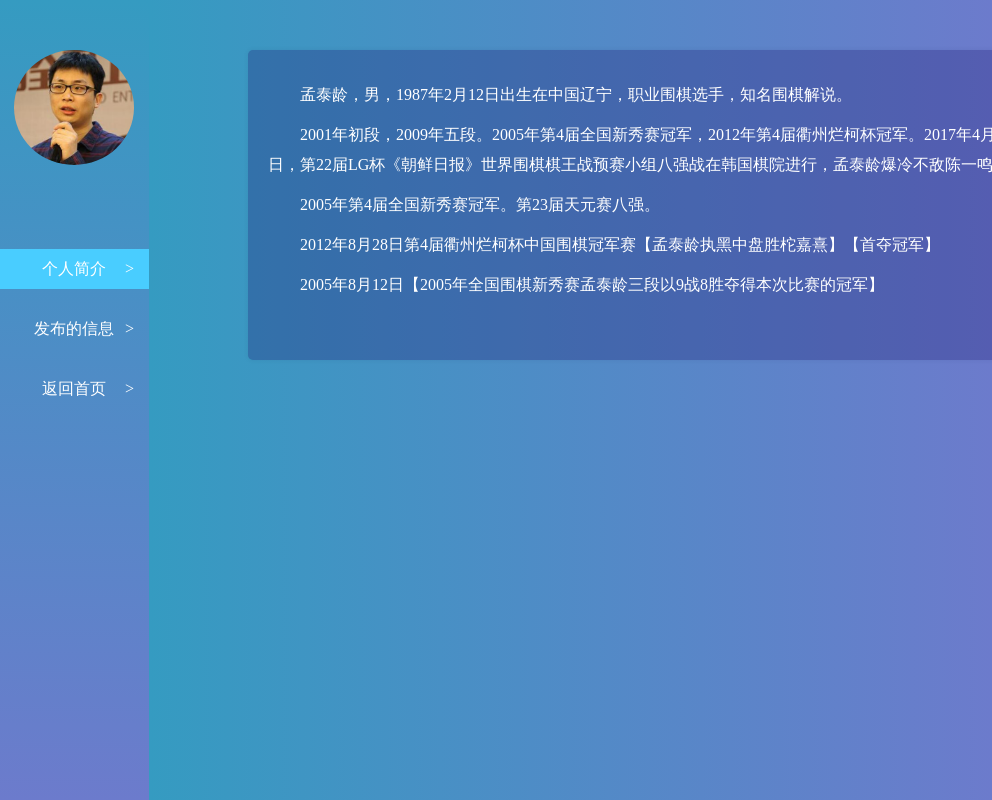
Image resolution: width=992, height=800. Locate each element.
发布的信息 (84, 329)
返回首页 (88, 389)
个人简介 (88, 269)
